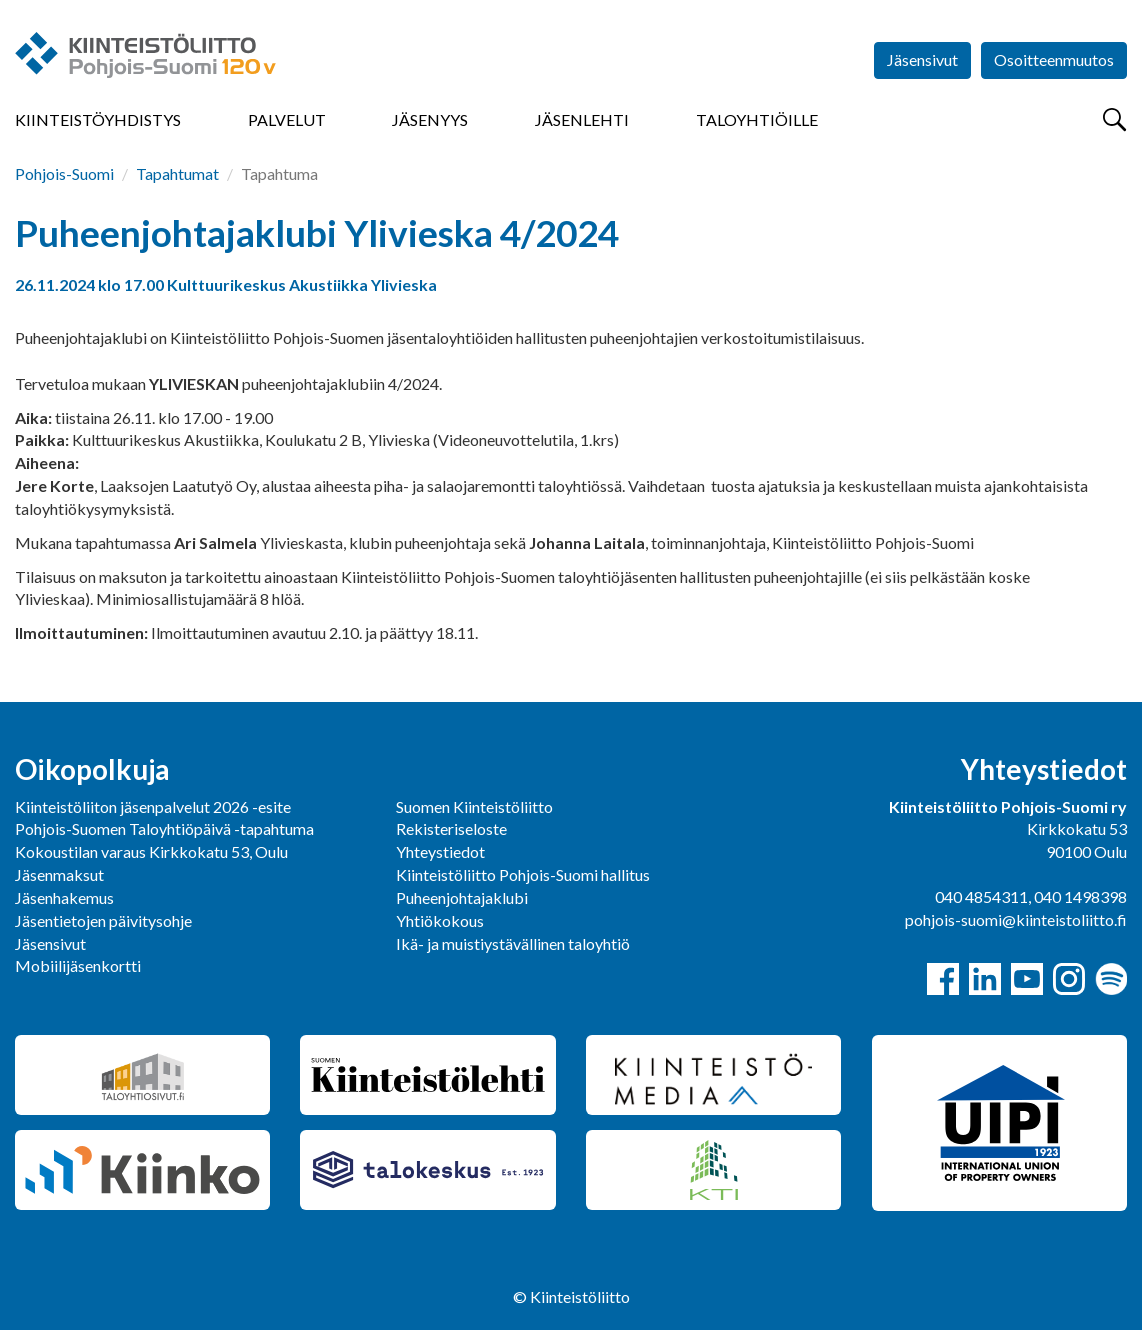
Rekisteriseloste (451, 828)
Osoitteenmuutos (1054, 59)
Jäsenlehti (582, 119)
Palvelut (287, 119)
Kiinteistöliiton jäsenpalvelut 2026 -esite (153, 806)
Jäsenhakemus (64, 897)
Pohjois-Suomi (64, 173)
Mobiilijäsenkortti (78, 965)
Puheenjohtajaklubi (462, 897)
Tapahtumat (177, 173)
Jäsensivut (922, 59)
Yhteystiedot (440, 851)
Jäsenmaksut (59, 874)
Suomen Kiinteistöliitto (474, 806)
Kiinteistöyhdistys (98, 119)
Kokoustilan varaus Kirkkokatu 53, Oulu (151, 851)
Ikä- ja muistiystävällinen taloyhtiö (513, 943)
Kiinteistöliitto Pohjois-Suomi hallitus (523, 874)
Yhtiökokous (440, 920)
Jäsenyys (430, 119)
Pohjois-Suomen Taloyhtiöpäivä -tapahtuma (164, 828)
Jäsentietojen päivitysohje (103, 920)
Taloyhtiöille (757, 119)
